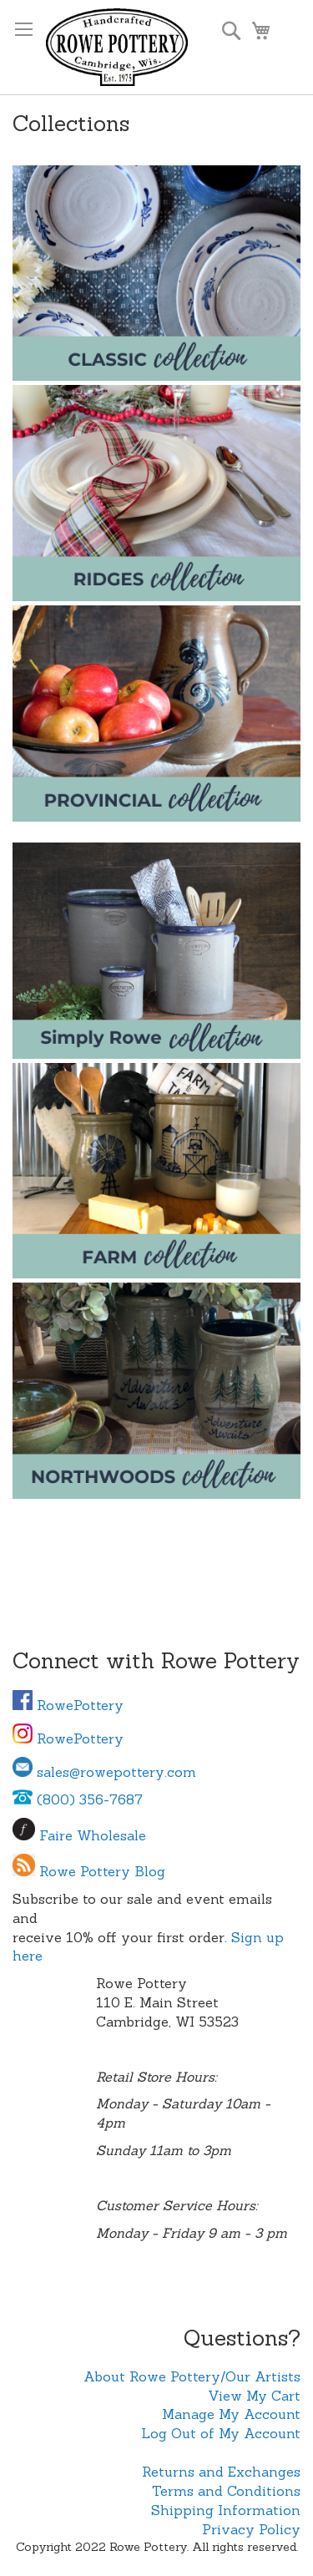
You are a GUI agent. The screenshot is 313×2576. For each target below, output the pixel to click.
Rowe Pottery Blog (102, 1871)
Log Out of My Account (220, 2433)
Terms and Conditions (226, 2490)
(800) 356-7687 (78, 1799)
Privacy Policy (251, 2529)
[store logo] (117, 47)
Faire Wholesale (92, 1835)
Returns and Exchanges (221, 2471)
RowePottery (68, 1705)
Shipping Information (225, 2510)
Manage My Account (231, 2414)
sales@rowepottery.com (104, 1772)
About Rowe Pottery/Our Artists (191, 2376)
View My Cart (254, 2395)
